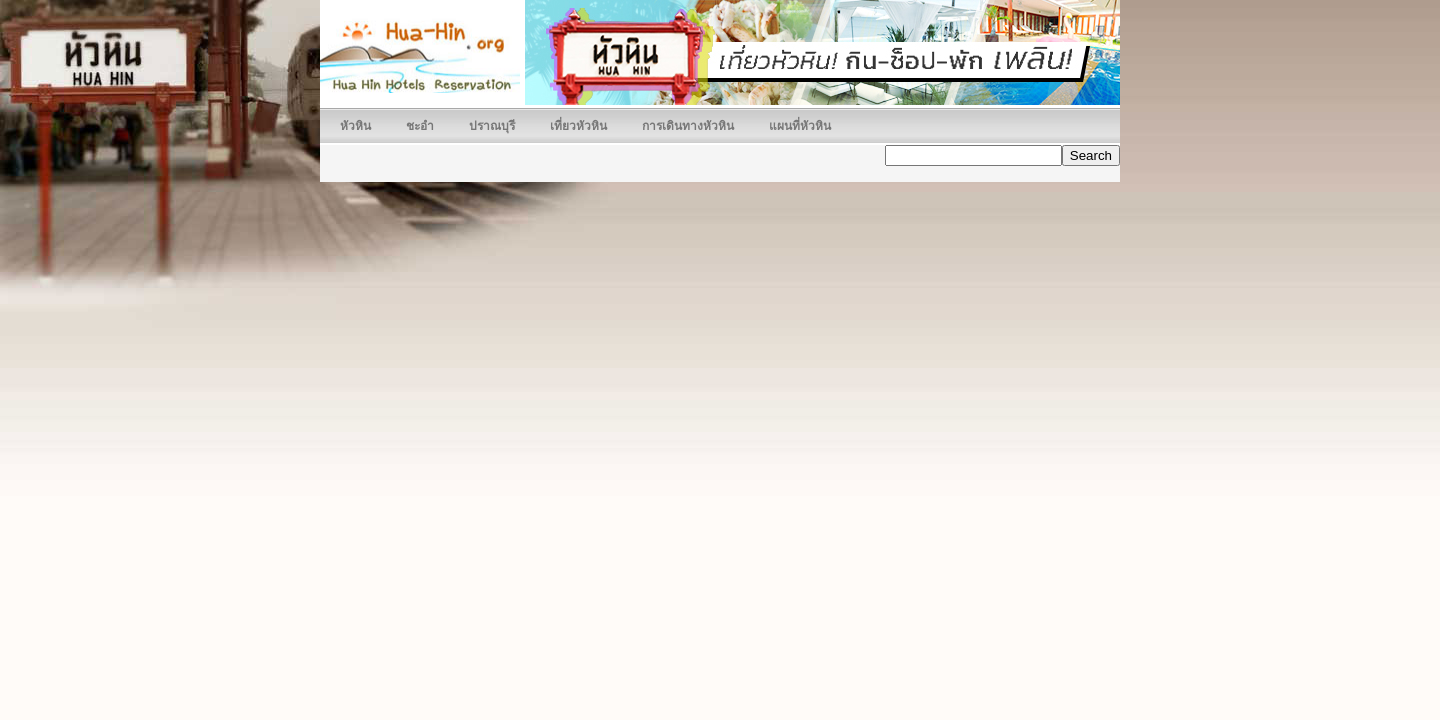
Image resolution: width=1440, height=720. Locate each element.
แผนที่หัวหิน (800, 126)
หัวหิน (355, 126)
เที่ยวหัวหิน (578, 126)
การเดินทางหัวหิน (688, 126)
